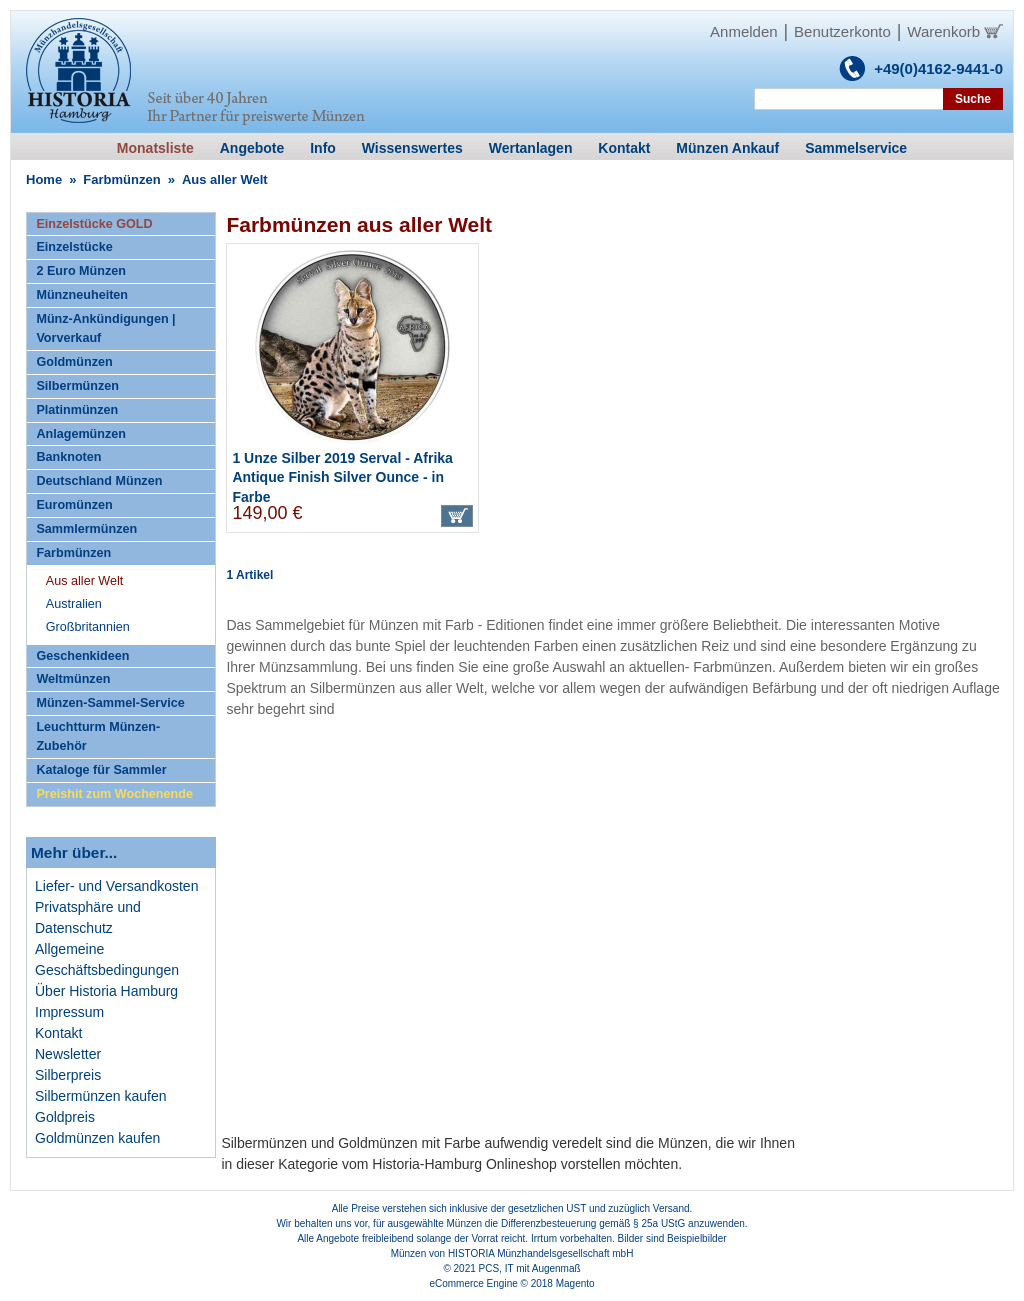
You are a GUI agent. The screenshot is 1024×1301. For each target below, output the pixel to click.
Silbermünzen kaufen (101, 1096)
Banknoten (68, 457)
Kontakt (58, 1033)
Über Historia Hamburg (106, 991)
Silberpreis (68, 1075)
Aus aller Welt (84, 581)
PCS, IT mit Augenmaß (530, 1268)
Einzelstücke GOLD (94, 224)
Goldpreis (65, 1117)
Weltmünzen (73, 679)
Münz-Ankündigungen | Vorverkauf (105, 328)
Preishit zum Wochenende (114, 794)
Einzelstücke (74, 247)
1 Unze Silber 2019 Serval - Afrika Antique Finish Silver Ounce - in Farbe (342, 477)
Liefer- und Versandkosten (116, 886)
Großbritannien (88, 627)
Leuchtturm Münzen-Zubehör (98, 736)
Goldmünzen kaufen (97, 1138)
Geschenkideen (82, 656)
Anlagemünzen (81, 434)
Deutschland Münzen (99, 481)
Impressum (69, 1012)
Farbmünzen (121, 179)
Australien (74, 604)
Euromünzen (74, 505)
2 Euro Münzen (81, 271)
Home (44, 179)
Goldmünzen (74, 362)
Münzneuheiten (82, 295)
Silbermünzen (77, 386)
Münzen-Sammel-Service (110, 703)
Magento (575, 1283)
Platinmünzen (77, 410)
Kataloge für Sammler (101, 770)
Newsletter (68, 1054)
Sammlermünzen (86, 529)
